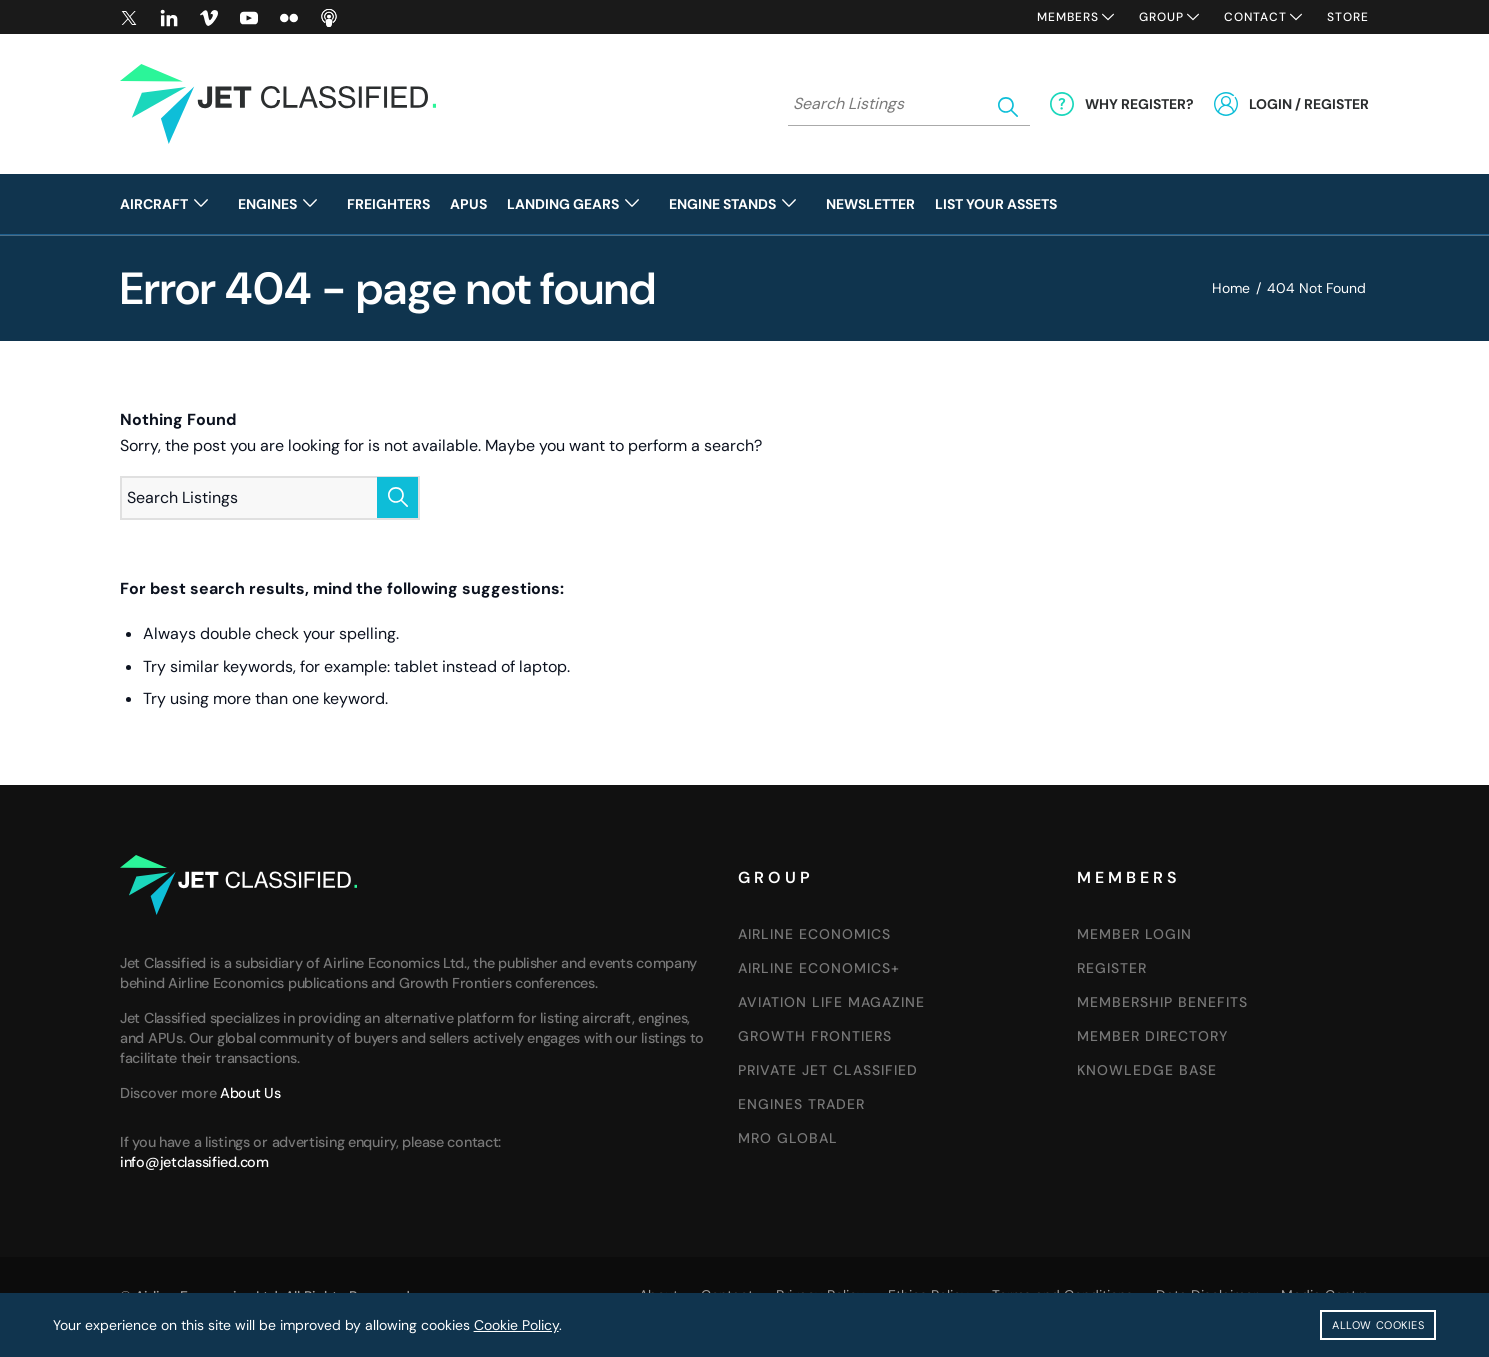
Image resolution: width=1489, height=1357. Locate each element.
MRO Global (788, 1138)
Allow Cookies (1378, 1325)
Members (1068, 17)
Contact (1255, 17)
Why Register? (1139, 104)
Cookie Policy (516, 1325)
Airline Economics (814, 934)
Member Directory (1152, 1036)
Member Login (1134, 934)
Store (1348, 17)
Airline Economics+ (819, 968)
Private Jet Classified (828, 1070)
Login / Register (1309, 104)
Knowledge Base (1147, 1070)
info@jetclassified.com (194, 1162)
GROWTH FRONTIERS (815, 1036)
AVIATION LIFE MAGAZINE (831, 1002)
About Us (250, 1093)
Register (1112, 968)
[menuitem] (174, 204)
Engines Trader (801, 1104)
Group (1161, 17)
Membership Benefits (1162, 1002)
